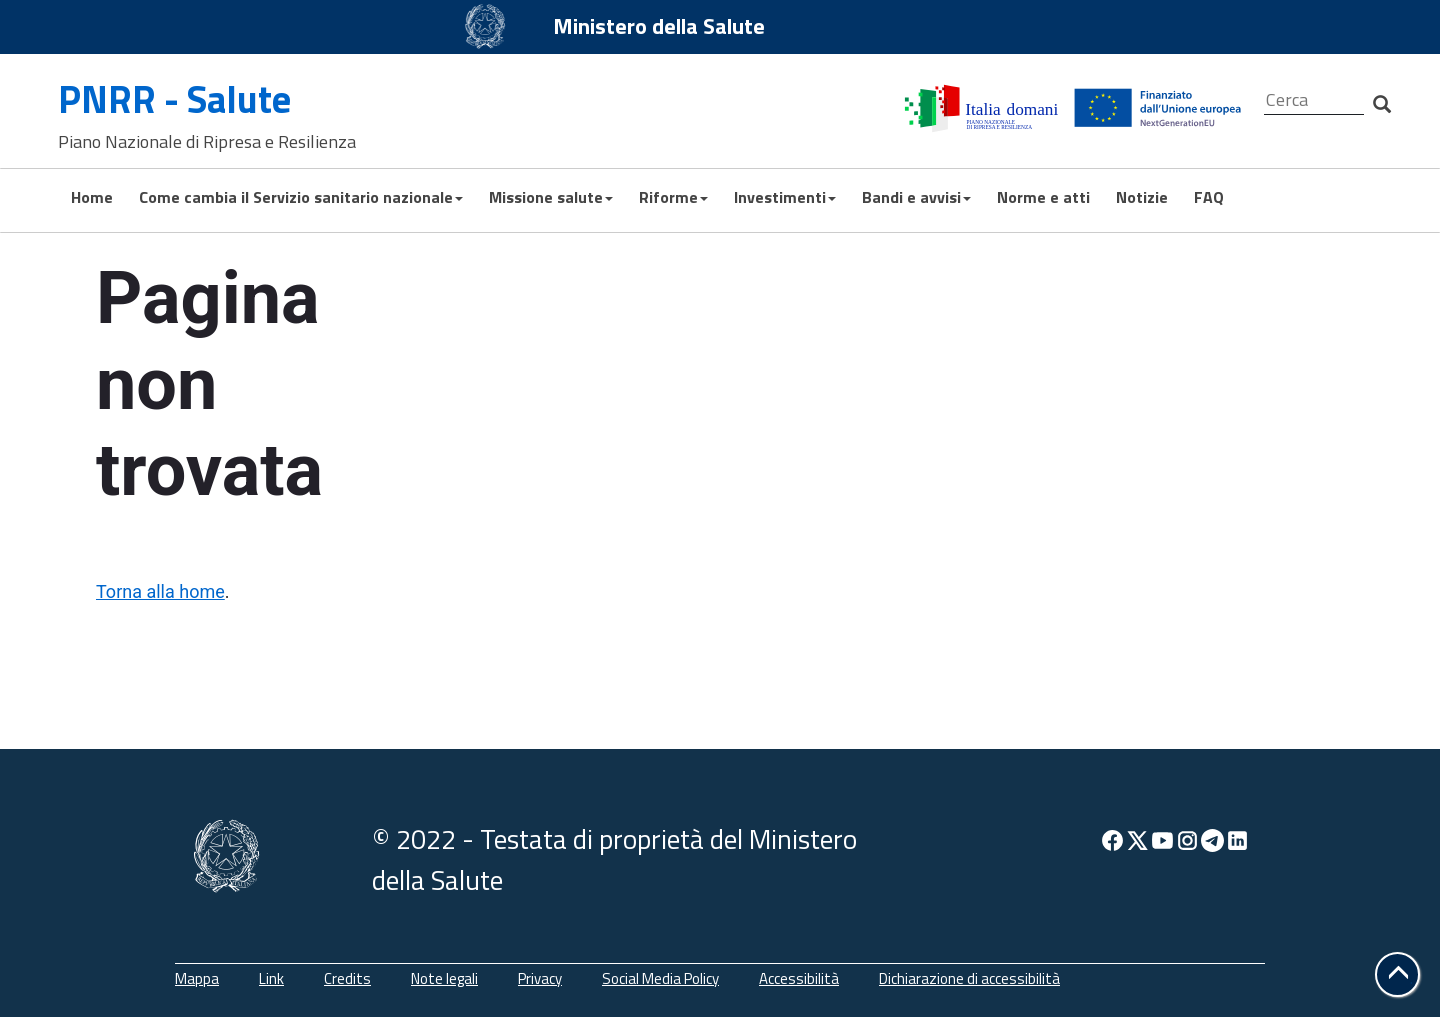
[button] (1397, 974)
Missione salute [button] (551, 197)
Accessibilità (799, 978)
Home (92, 197)
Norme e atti (1043, 197)
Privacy (540, 978)
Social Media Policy (660, 978)
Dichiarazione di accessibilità (969, 978)
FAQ (1209, 197)
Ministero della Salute (659, 26)
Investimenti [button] (785, 197)
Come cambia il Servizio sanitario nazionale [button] (301, 197)
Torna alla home (160, 591)
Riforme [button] (673, 197)
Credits (347, 978)
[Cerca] (1314, 100)
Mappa (197, 978)
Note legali (444, 978)
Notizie (1142, 197)
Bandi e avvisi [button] (916, 197)
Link (271, 978)
